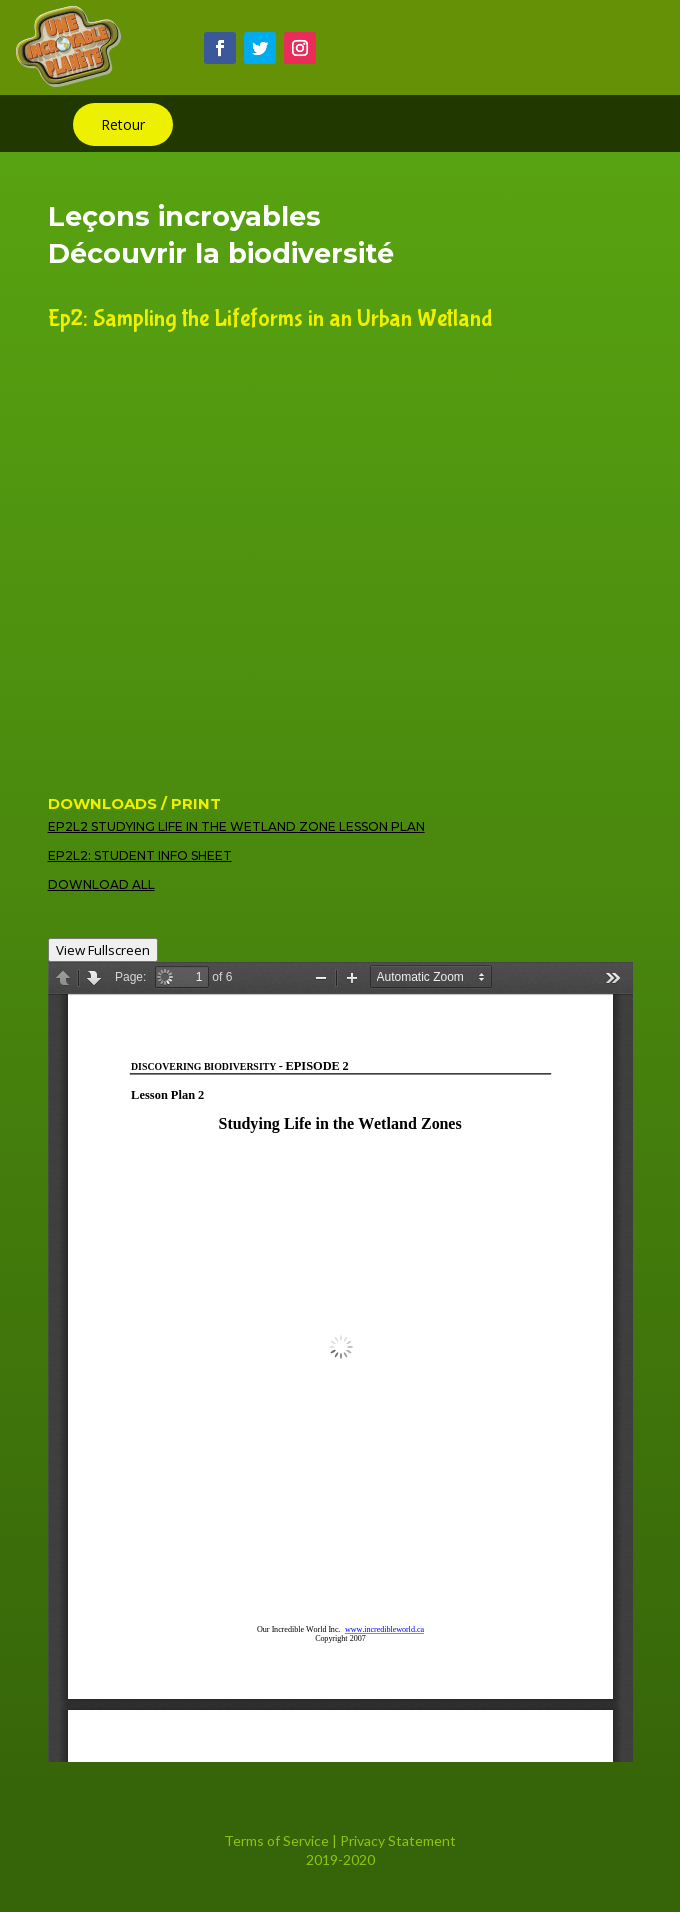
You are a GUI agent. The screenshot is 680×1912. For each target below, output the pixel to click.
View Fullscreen (103, 950)
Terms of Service (276, 1840)
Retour (123, 124)
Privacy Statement (398, 1840)
